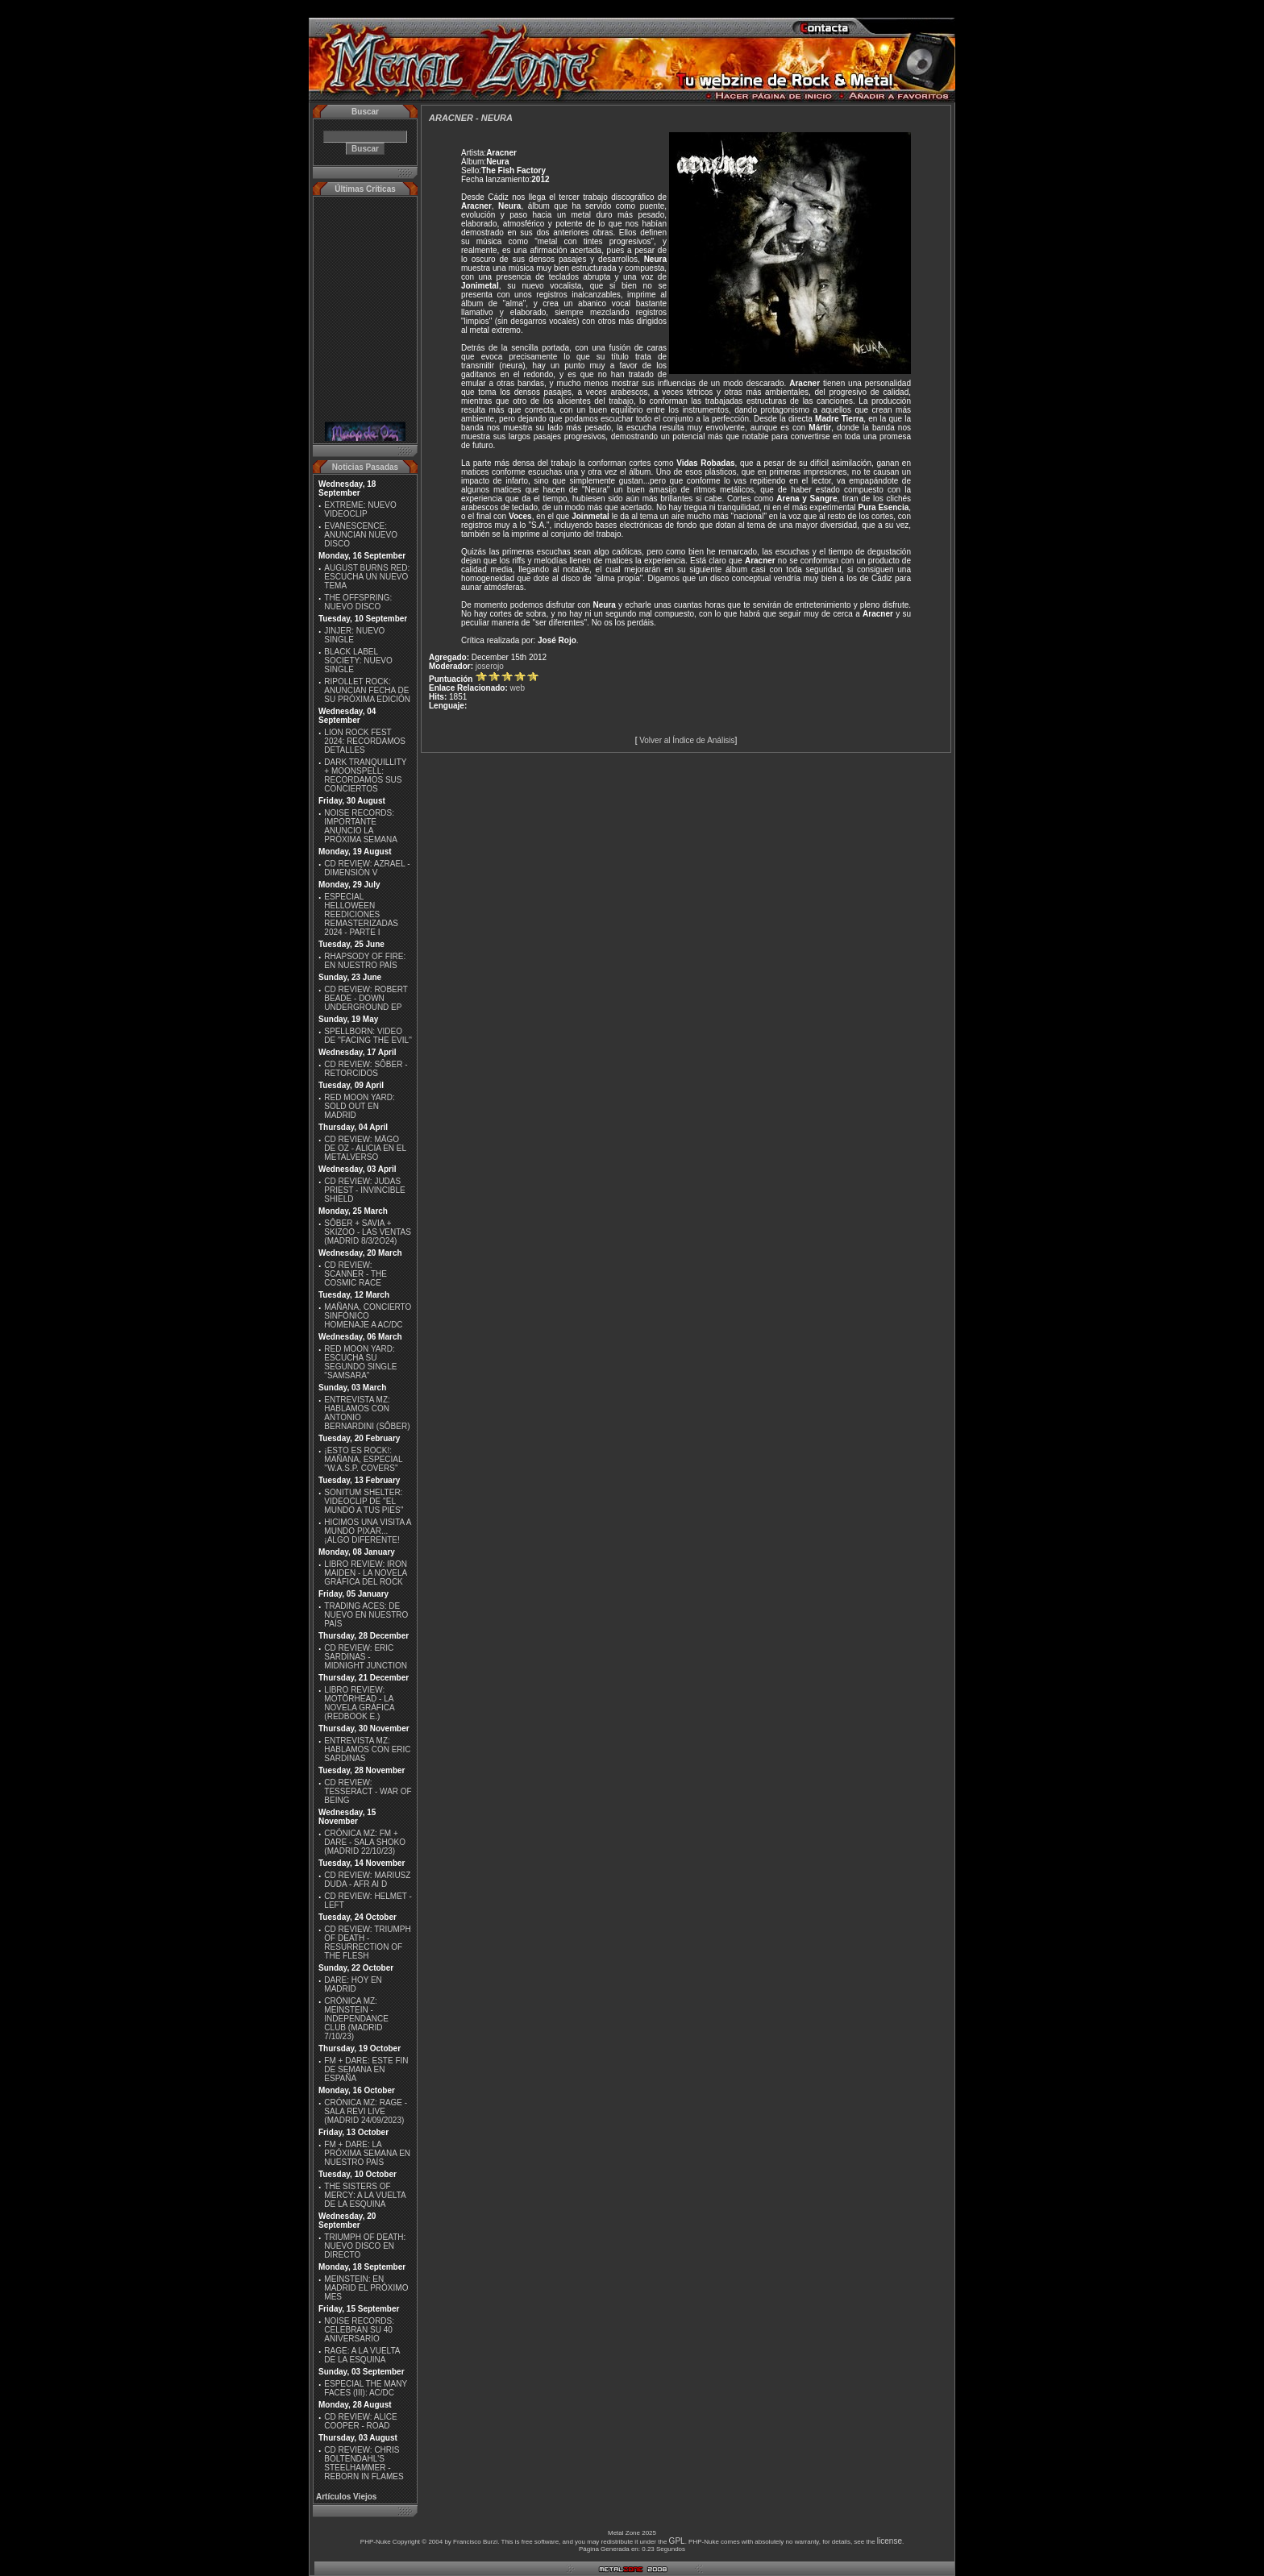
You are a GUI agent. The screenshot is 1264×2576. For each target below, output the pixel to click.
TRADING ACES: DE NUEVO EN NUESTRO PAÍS (366, 1615)
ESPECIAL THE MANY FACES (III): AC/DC (365, 2388)
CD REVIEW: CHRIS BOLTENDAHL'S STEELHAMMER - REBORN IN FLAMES (363, 2463)
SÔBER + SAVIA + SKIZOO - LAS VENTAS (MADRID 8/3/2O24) (367, 1232)
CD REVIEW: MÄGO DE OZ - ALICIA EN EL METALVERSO (364, 1148)
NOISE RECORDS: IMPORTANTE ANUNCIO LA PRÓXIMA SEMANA (360, 826)
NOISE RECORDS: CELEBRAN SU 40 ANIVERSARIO (359, 2329)
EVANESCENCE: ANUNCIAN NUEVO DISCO (360, 534)
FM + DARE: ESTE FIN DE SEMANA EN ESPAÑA (366, 2069)
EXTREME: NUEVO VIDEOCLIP (360, 509)
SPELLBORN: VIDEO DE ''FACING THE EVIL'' (368, 1036)
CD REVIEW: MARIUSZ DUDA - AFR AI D (367, 1879)
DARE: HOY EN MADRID (353, 1984)
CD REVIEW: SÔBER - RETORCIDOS (365, 1069)
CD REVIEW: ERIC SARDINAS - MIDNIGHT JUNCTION (365, 1656)
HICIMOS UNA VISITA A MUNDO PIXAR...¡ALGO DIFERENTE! (367, 1531)
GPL (677, 2541)
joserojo (490, 666)
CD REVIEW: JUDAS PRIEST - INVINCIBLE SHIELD (364, 1190)
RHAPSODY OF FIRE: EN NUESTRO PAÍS (364, 961)
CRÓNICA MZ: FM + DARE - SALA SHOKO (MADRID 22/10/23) (364, 1842)
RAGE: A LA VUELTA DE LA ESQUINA (362, 2355)
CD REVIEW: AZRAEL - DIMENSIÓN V (367, 868)
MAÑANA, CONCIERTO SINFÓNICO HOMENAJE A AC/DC (367, 1316)
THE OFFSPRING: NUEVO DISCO (358, 602)
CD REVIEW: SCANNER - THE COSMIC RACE (355, 1274)
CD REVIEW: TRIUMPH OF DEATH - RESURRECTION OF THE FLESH (367, 1942)
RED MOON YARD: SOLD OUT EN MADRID (359, 1106)
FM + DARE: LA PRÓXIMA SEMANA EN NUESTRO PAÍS (367, 2153)
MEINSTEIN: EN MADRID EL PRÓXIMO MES (366, 2288)
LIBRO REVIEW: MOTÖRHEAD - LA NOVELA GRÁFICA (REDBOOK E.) (359, 1703)
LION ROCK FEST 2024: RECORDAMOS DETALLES (364, 741)
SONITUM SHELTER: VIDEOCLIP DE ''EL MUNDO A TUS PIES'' (363, 1501)
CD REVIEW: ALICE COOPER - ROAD (360, 2421)
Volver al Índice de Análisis (686, 740)
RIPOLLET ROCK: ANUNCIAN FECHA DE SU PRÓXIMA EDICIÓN (367, 690)
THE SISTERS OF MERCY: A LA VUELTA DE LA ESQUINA (364, 2195)
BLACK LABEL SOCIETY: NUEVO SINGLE (358, 660)
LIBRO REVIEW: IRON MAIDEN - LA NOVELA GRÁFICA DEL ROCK (365, 1573)
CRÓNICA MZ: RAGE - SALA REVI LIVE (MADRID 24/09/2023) (365, 2111)
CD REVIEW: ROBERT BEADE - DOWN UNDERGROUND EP (365, 998)
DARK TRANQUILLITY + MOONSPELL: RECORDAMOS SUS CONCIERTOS (365, 775)
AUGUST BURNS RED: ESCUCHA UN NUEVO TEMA (367, 576)
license (889, 2541)
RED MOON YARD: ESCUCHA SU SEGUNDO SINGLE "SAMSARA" (360, 1362)
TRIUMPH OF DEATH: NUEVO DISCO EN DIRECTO (364, 2246)
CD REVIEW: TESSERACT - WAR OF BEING (367, 1791)
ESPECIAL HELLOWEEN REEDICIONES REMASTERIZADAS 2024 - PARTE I (361, 914)
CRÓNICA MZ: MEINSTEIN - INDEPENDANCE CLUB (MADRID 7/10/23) (356, 2018)
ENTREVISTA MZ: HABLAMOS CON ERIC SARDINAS (367, 1749)
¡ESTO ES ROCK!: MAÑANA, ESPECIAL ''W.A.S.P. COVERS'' (363, 1459)
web (517, 687)
